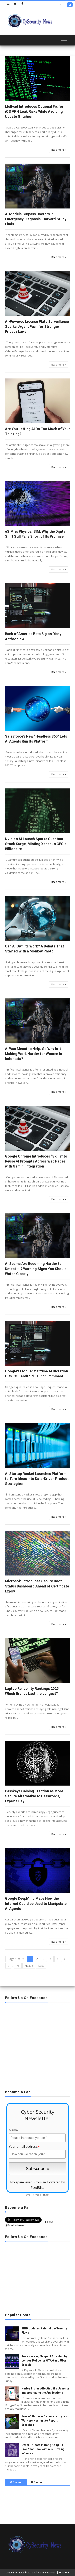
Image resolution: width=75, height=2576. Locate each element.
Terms (35, 2194)
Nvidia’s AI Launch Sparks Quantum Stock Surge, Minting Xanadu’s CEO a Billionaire (35, 844)
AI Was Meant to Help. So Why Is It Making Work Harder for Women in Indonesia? (33, 1054)
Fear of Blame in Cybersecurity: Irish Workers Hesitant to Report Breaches (45, 2420)
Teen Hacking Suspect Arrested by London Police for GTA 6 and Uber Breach (44, 2360)
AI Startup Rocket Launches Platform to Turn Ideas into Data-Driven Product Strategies (37, 1479)
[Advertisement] (37, 2044)
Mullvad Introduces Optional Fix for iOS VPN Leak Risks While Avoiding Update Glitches (34, 111)
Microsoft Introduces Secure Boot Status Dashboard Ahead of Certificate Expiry (37, 1586)
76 (17, 1966)
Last (41, 1966)
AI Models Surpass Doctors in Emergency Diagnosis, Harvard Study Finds (35, 219)
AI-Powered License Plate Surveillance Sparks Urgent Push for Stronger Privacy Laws (37, 326)
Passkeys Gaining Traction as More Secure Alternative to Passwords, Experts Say (34, 1796)
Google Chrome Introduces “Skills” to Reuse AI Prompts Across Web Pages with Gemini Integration (36, 1161)
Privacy (45, 2194)
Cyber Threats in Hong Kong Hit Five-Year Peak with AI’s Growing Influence (43, 2449)
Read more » (58, 149)
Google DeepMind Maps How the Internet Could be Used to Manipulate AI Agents (36, 1903)
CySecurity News (15, 2572)
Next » (29, 1966)
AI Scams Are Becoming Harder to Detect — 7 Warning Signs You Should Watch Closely (36, 1268)
